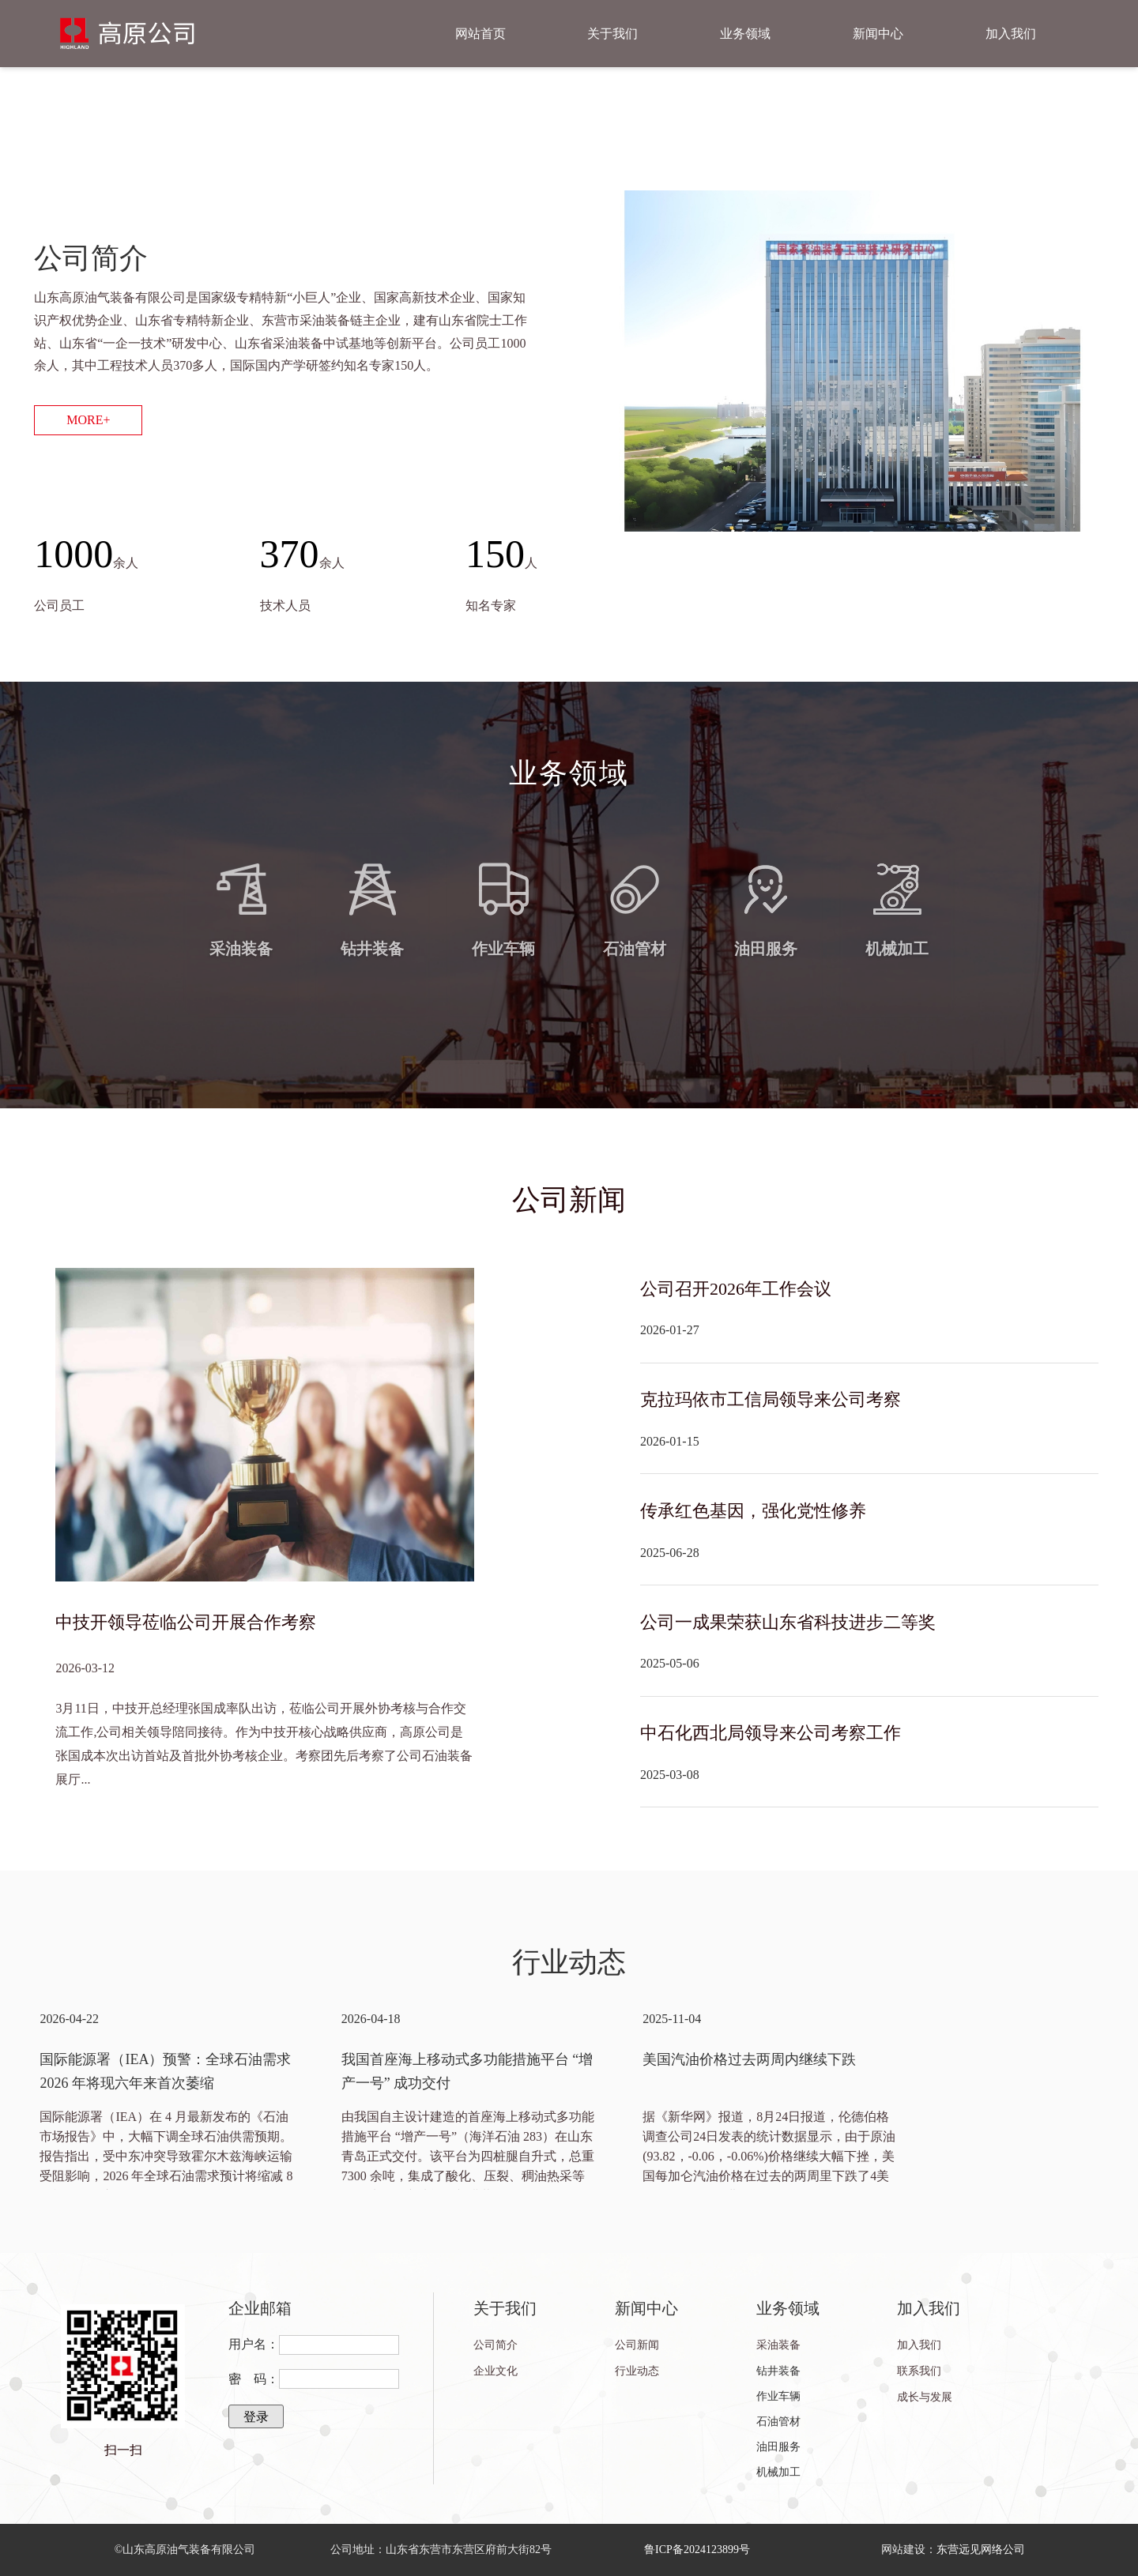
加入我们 (1010, 33)
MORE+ (88, 420)
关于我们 (612, 33)
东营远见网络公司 (980, 2549)
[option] (166, 2098)
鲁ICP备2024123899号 (697, 2549)
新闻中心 (878, 33)
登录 (256, 2417)
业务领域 (745, 33)
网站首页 (480, 33)
